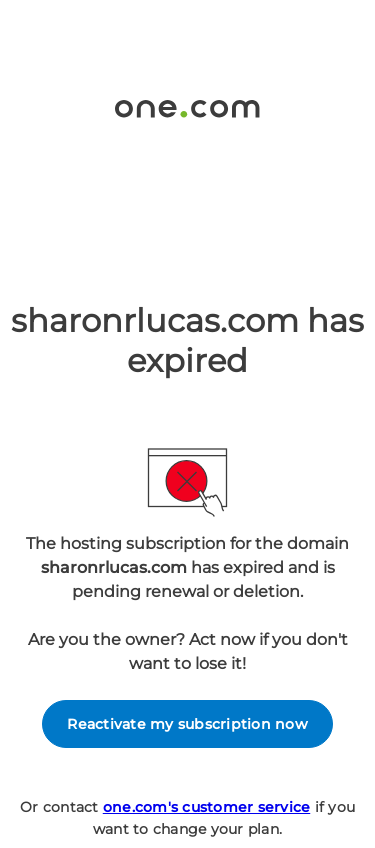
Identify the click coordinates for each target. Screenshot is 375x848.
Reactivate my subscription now (187, 724)
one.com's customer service (207, 807)
